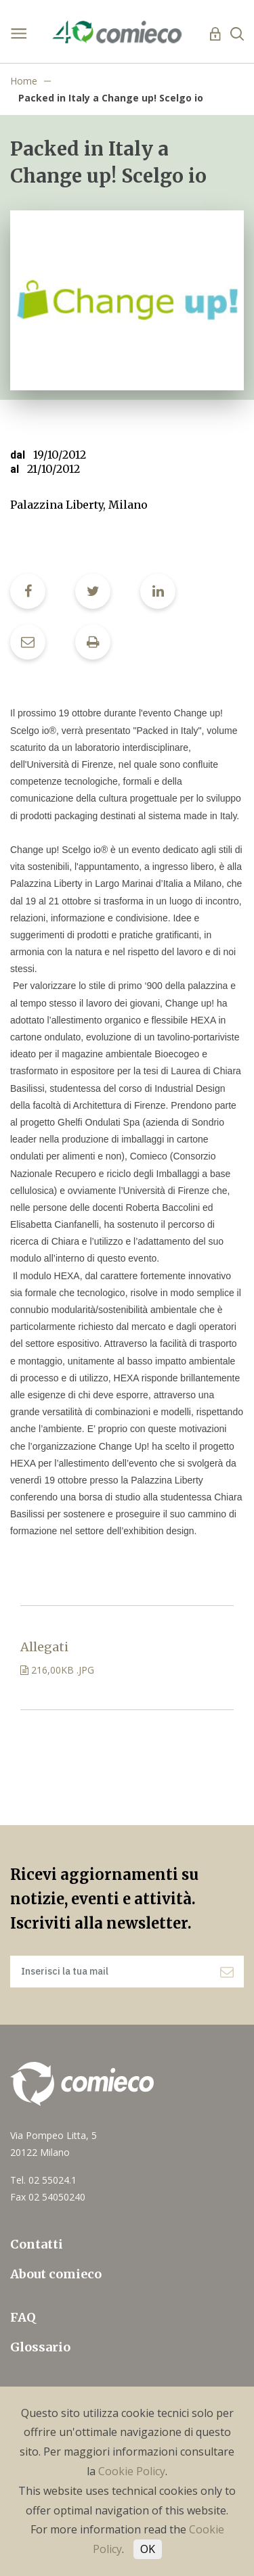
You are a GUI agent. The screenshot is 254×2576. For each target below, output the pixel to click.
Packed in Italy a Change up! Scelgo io (110, 97)
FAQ (23, 2317)
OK (147, 2549)
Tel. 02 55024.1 (43, 2180)
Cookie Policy (131, 2471)
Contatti (36, 2244)
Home (23, 80)
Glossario (40, 2347)
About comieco (56, 2274)
